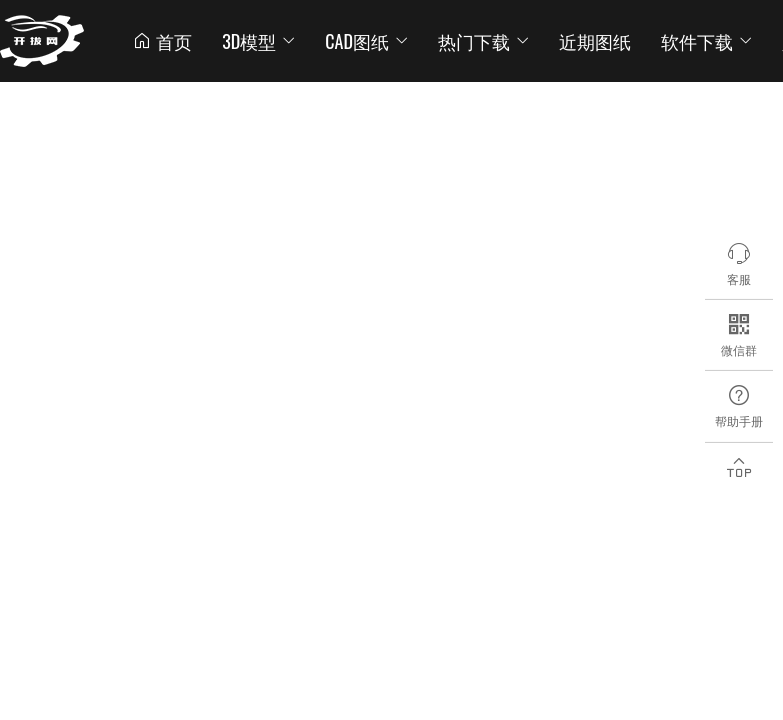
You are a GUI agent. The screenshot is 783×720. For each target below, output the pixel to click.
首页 (162, 41)
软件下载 (706, 41)
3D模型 (258, 41)
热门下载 (483, 41)
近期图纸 (595, 41)
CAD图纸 (366, 41)
